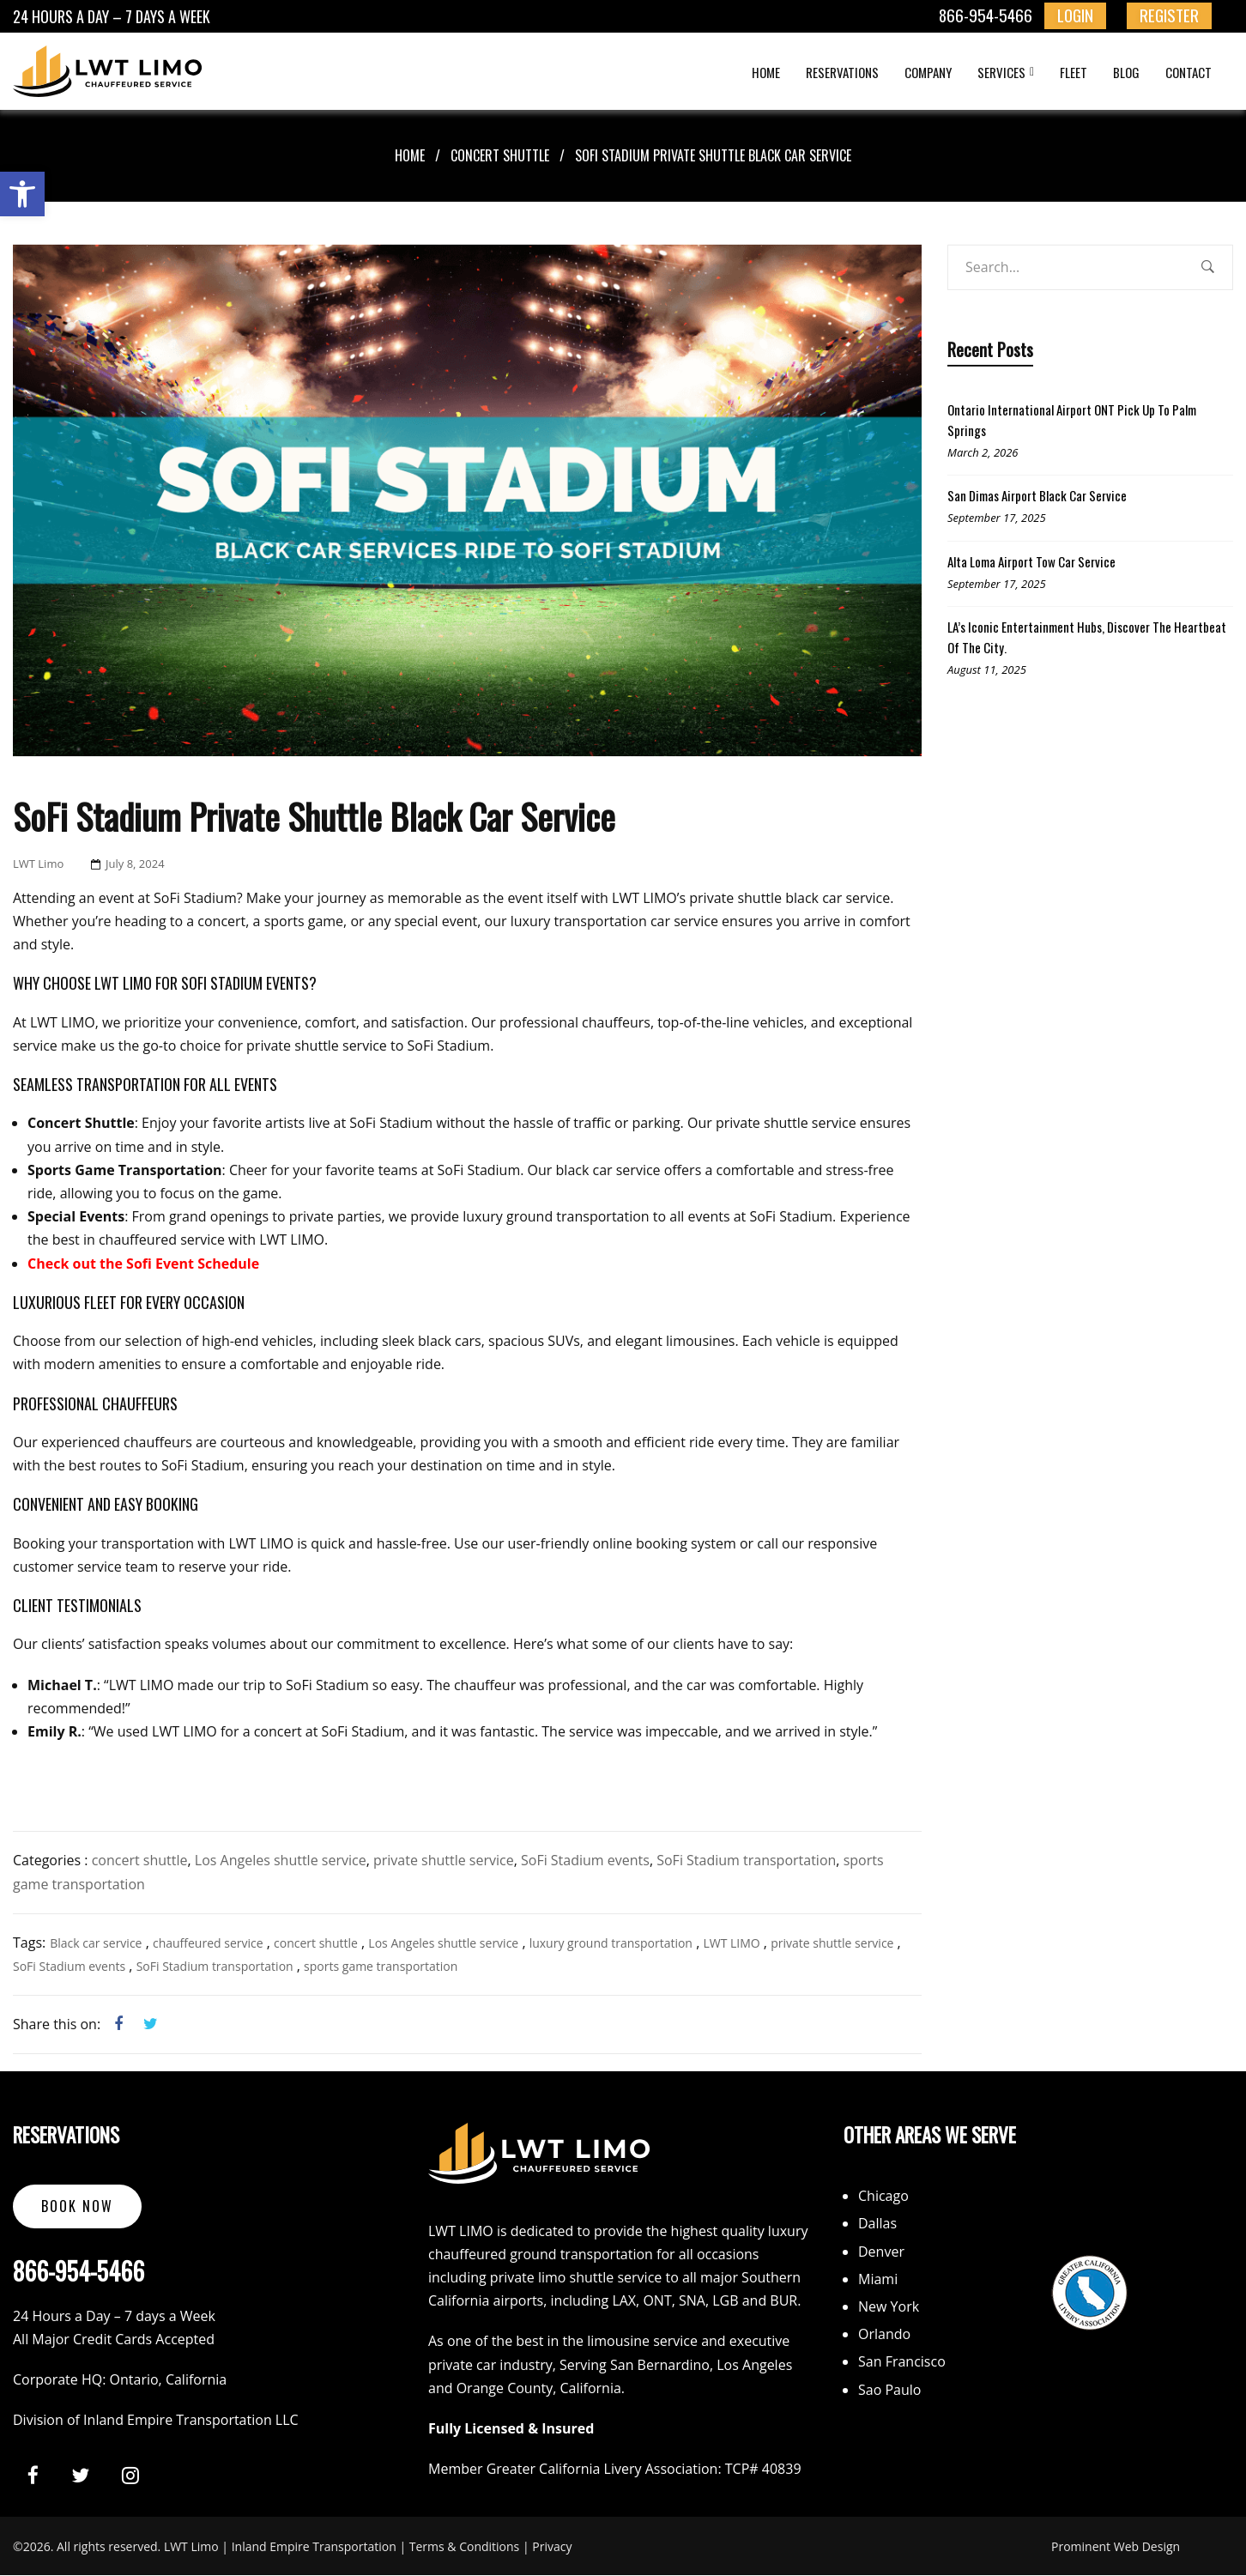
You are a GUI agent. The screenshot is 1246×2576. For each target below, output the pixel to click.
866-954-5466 (985, 15)
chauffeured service (208, 1943)
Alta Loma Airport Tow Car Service (1031, 561)
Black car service (96, 1943)
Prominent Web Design (1115, 2546)
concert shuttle (500, 155)
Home (410, 155)
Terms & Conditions (464, 2546)
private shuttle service (443, 1860)
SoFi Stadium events (585, 1860)
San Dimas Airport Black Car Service (1037, 495)
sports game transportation (380, 1966)
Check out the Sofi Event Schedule (143, 1263)
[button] (22, 194)
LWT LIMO (731, 1943)
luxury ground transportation (611, 1943)
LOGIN (1075, 15)
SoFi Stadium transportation (746, 1860)
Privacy (552, 2546)
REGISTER (1169, 15)
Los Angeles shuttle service (280, 1860)
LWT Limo (38, 863)
